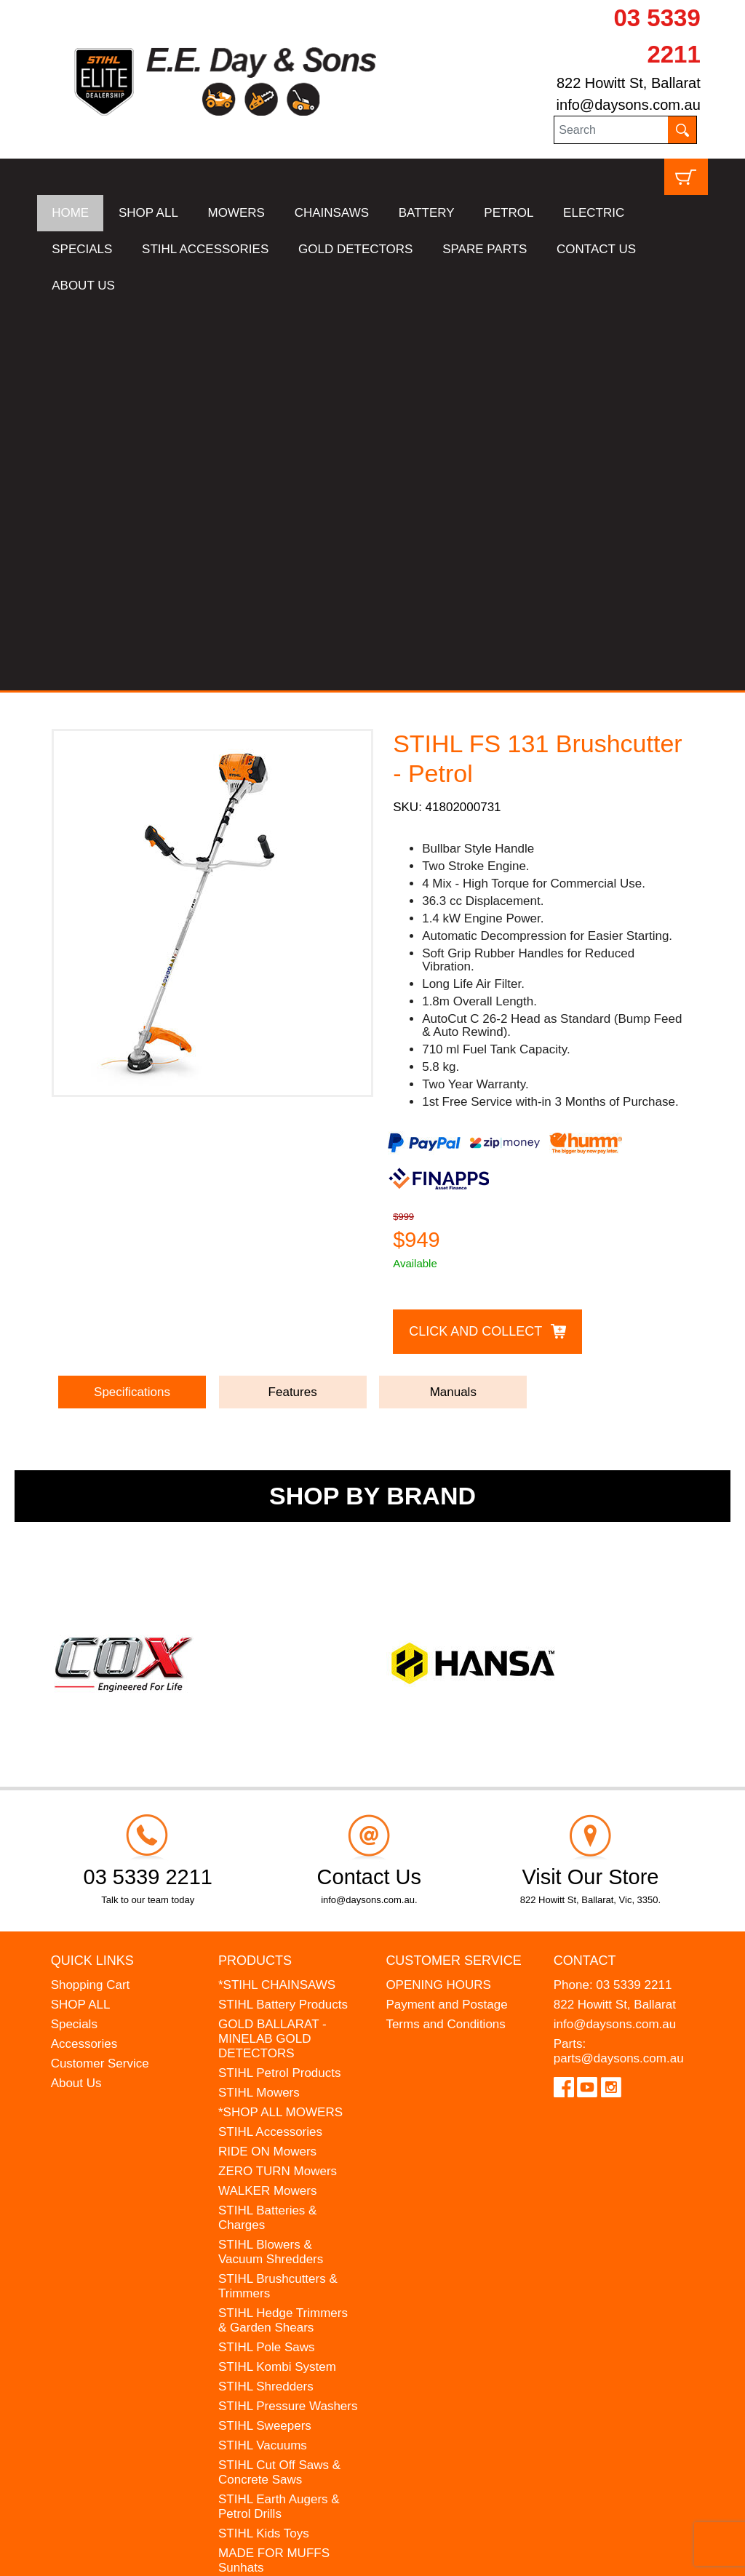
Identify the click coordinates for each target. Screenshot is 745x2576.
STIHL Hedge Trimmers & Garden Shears (283, 1934)
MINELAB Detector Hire (283, 2274)
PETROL (508, 213)
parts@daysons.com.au (619, 1672)
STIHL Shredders (266, 2000)
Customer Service (100, 1677)
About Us (76, 1697)
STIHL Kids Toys (263, 2147)
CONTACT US (596, 249)
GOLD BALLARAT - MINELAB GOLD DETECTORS (272, 1652)
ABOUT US (83, 285)
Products (255, 1574)
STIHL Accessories (270, 1745)
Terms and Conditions (445, 1638)
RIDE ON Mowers (267, 1765)
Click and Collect (475, 944)
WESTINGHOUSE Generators (269, 2247)
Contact (585, 1574)
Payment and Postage (446, 1618)
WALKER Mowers (267, 1804)
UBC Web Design (187, 2555)
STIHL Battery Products (283, 1618)
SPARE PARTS (484, 249)
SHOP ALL (148, 213)
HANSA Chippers (265, 2221)
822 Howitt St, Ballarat (629, 83)
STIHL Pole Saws (266, 1961)
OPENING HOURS (438, 1599)
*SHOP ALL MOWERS (280, 1726)
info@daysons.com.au (629, 105)
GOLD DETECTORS (355, 249)
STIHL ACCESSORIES (205, 249)
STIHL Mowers (259, 1706)
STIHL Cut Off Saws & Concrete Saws (279, 2086)
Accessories (84, 1657)
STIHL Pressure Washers (287, 2020)
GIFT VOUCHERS (268, 2294)
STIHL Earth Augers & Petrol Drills (279, 2120)
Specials (74, 1638)
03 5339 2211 (634, 1599)
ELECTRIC (593, 213)
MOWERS (236, 213)
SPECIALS (82, 249)
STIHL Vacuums (262, 2059)
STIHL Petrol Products (279, 1687)
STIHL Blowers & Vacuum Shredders (270, 1865)
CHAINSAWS (332, 213)
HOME (70, 213)
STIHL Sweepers (264, 2039)
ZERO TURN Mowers (277, 1785)
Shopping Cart (90, 1599)
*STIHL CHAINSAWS (276, 1599)
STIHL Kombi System (277, 1980)
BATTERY (427, 213)
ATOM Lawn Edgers (273, 2201)
